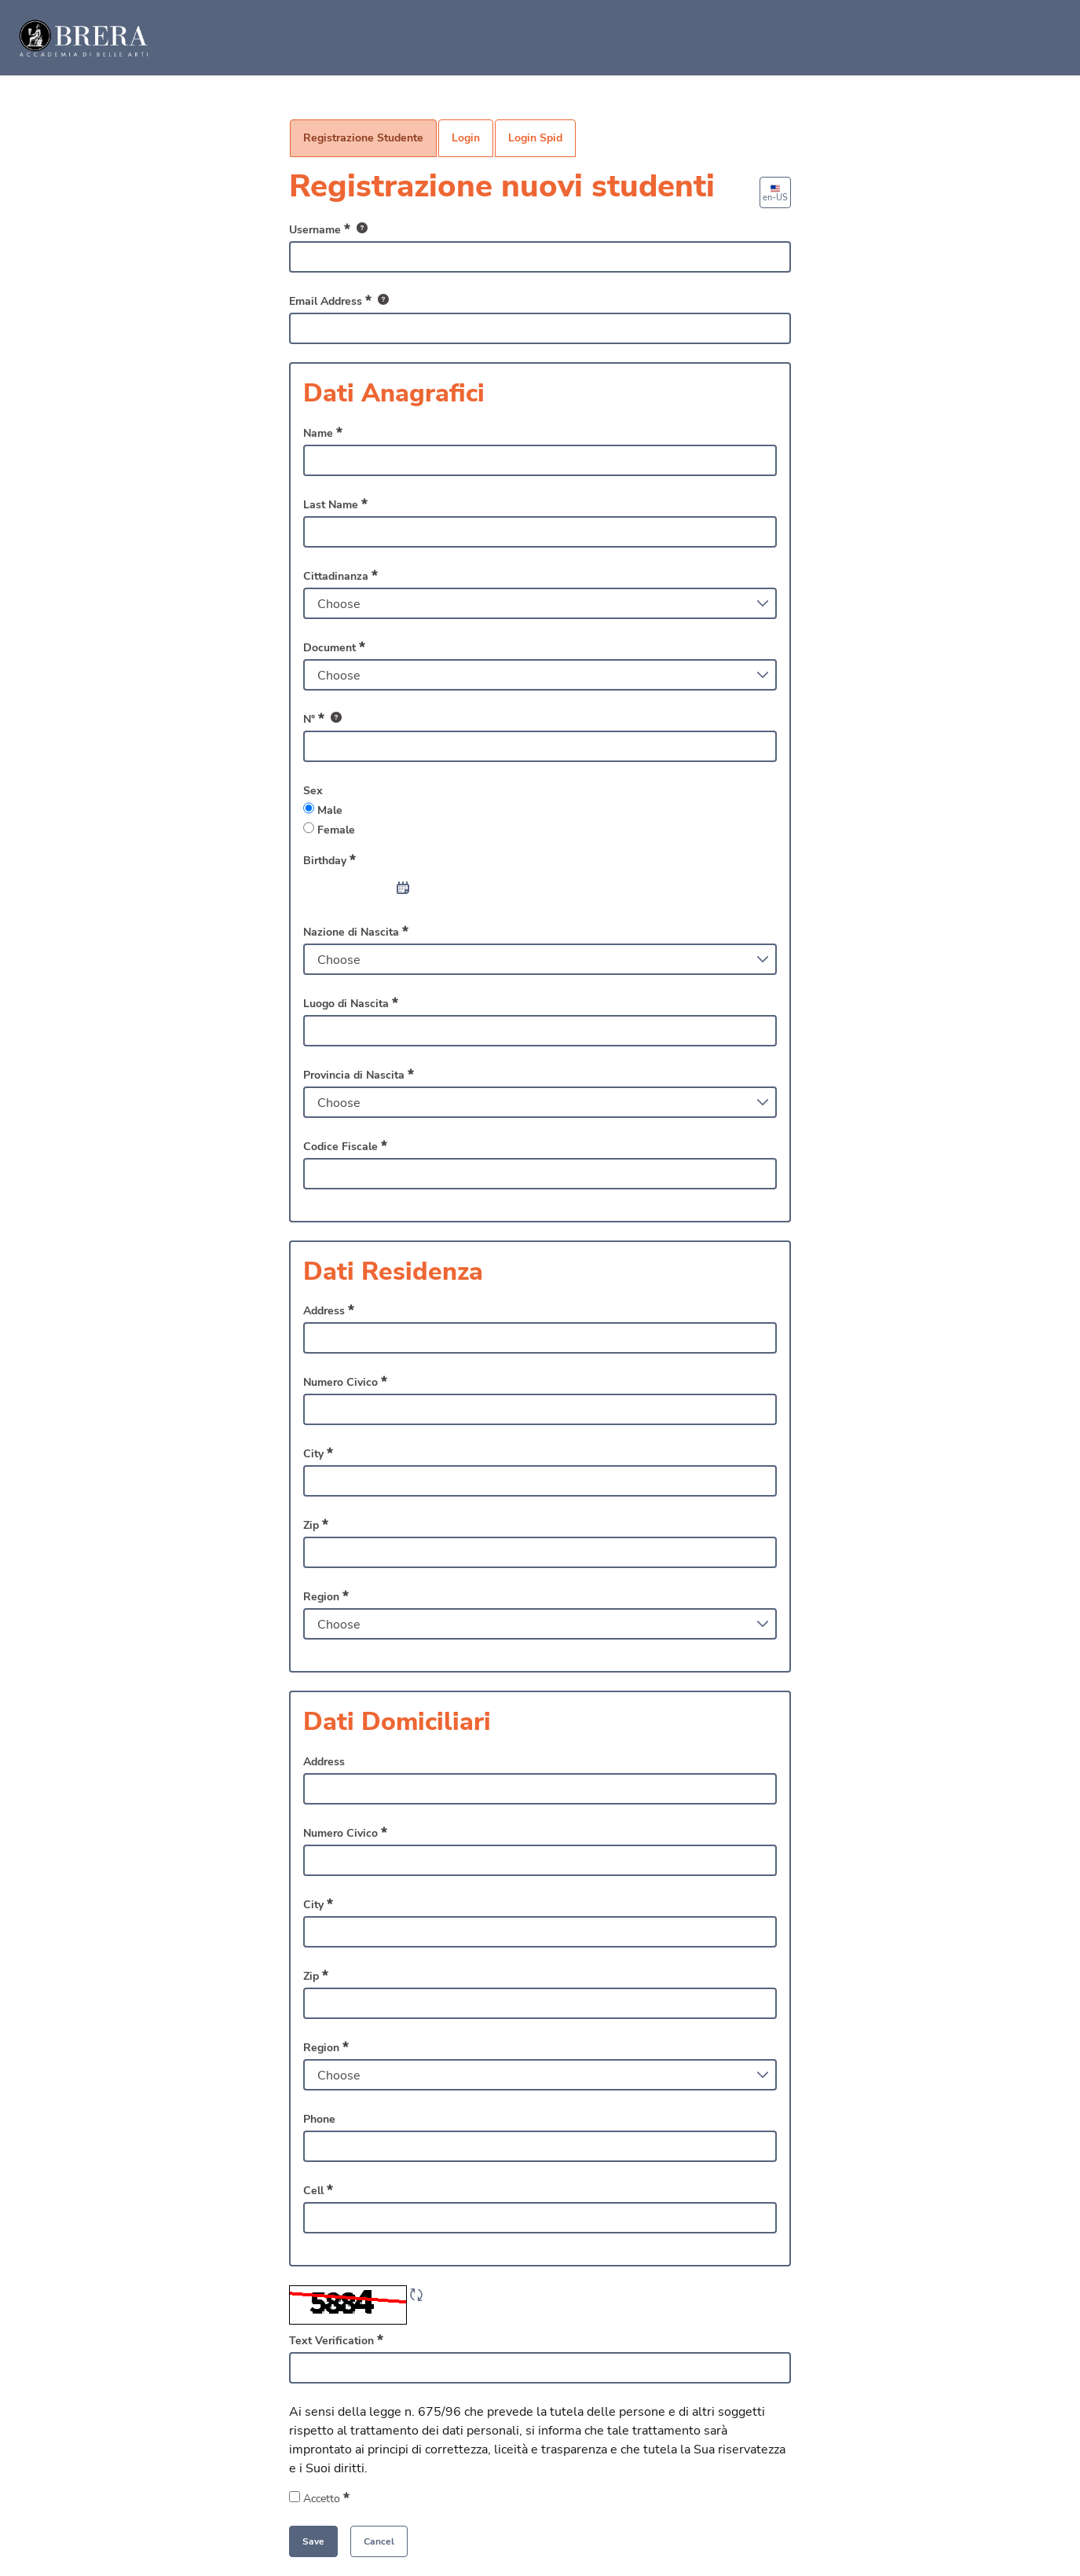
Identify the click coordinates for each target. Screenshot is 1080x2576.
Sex (313, 790)
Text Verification (336, 2340)
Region (326, 1596)
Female (329, 829)
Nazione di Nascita (355, 932)
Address (328, 1310)
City (318, 1453)
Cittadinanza (340, 576)
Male (322, 810)
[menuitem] (363, 138)
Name (322, 433)
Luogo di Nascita (350, 1003)
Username (328, 230)
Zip (315, 1525)
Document (334, 647)
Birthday (329, 860)
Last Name (335, 504)
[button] (379, 2541)
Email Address (339, 301)
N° (322, 719)
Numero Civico (345, 1382)
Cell (318, 2190)
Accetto (340, 2498)
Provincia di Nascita (358, 1075)
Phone (319, 2119)
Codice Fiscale (345, 1146)
